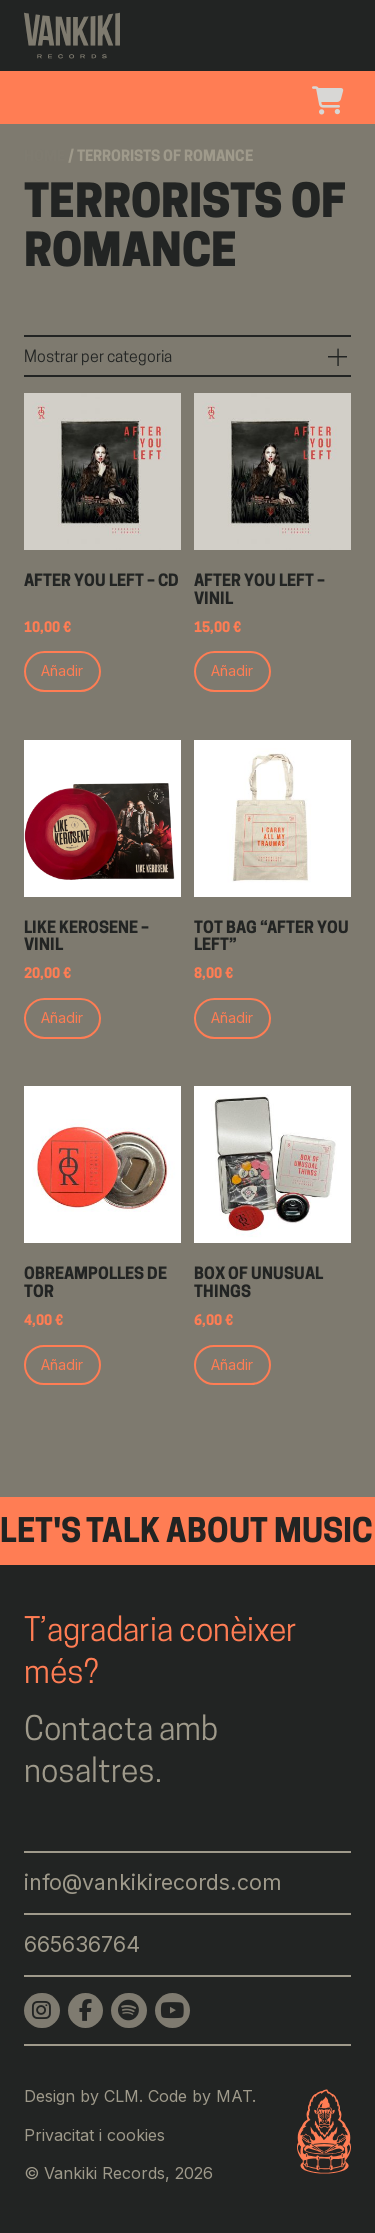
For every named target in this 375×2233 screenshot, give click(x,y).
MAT (234, 2096)
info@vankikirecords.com (153, 1882)
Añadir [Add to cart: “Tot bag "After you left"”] (232, 1017)
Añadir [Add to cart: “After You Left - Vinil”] (232, 670)
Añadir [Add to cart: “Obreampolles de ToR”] (62, 1364)
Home (44, 157)
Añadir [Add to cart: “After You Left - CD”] (62, 670)
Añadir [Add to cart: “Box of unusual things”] (232, 1364)
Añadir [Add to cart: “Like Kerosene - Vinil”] (62, 1017)
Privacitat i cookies (94, 2135)
